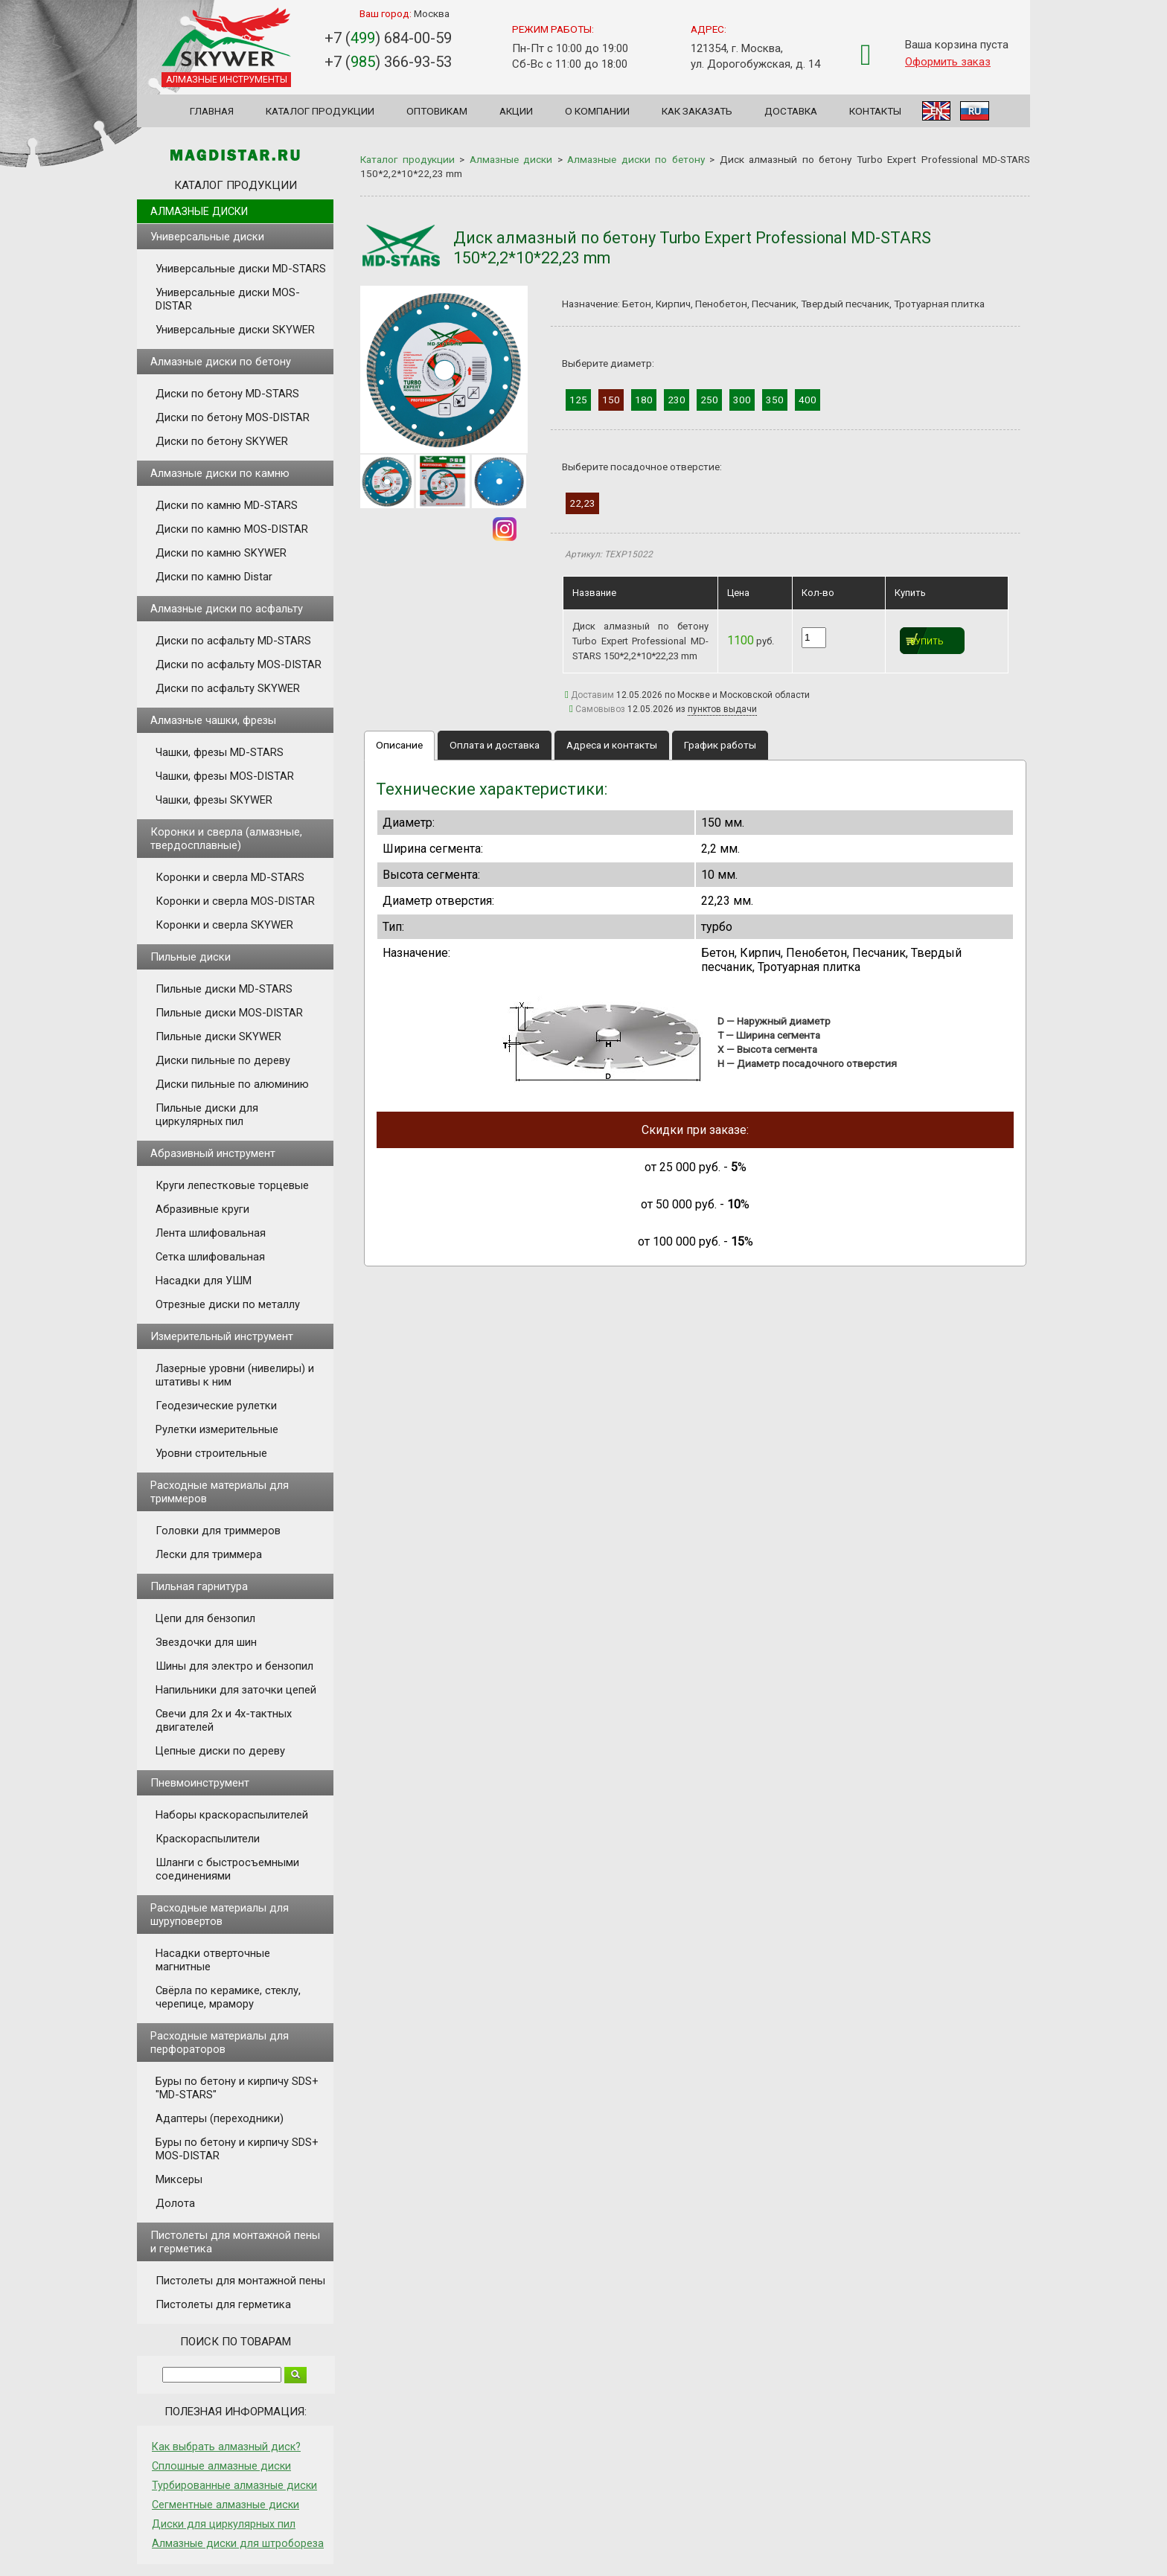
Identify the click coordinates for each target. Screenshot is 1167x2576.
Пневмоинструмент (199, 1783)
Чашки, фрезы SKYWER (214, 800)
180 (644, 400)
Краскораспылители (208, 1838)
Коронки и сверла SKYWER (224, 925)
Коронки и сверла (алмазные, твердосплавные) (226, 838)
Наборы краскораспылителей (232, 1815)
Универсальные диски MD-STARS (241, 268)
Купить (927, 642)
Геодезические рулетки (216, 1405)
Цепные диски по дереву (220, 1751)
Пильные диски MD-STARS (224, 989)
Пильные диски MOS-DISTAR (229, 1012)
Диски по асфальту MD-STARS (233, 640)
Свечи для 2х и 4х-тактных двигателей (224, 1720)
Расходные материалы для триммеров (219, 1491)
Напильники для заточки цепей (236, 1689)
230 (676, 400)
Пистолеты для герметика (223, 2304)
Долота (175, 2203)
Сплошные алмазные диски (221, 2466)
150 (611, 400)
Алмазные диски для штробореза (238, 2543)
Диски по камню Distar (214, 576)
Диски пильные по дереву (223, 1060)
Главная (212, 111)
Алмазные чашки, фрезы (213, 720)
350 (775, 400)
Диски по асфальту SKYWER (228, 688)
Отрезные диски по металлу (228, 1304)
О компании (597, 111)
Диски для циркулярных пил (223, 2524)
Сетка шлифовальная (210, 1256)
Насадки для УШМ (204, 1280)
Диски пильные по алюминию (232, 1084)
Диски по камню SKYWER (221, 553)
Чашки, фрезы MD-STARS (220, 752)
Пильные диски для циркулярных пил (207, 1114)
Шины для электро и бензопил (234, 1666)
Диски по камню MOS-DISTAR (232, 529)
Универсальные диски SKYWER (235, 329)
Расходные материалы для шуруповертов (219, 1914)
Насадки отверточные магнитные (213, 1960)
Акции (516, 111)
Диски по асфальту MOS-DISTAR (239, 664)
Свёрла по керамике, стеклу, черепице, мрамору (228, 1997)
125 (578, 400)
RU (974, 111)
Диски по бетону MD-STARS (227, 393)
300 (742, 400)
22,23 (582, 503)
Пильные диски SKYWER (218, 1036)
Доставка (790, 111)
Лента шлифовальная (211, 1233)
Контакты (875, 111)
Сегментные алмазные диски (225, 2505)
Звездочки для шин (206, 1642)
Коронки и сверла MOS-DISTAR (235, 901)
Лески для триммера (209, 1554)
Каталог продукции (320, 111)
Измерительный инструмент (221, 1336)
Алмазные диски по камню (220, 473)
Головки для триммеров (218, 1530)
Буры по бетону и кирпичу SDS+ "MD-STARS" (237, 2087)
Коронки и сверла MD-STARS (230, 877)
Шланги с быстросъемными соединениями (227, 1869)
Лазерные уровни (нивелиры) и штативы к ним (235, 1375)
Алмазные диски (199, 211)
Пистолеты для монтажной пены (240, 2280)
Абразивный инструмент (212, 1153)
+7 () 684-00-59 (388, 38)
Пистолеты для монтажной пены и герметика (235, 2242)
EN (936, 111)
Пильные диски (190, 957)
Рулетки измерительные (217, 1429)
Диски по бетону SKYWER (222, 441)
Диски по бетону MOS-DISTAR (233, 417)
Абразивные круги (202, 1209)
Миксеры (179, 2179)
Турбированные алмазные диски (234, 2485)
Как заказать (697, 111)
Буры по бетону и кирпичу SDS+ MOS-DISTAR (237, 2149)
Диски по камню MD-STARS (227, 505)
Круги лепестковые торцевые (232, 1185)
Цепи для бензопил (205, 1618)
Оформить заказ (948, 61)
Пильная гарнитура (199, 1586)
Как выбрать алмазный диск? (226, 2446)
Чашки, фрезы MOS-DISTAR (225, 776)
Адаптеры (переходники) (220, 2118)
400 (807, 400)
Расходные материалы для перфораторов (219, 2042)
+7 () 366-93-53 (388, 62)
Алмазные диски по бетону (220, 361)
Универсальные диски (207, 236)
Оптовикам (436, 111)
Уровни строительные (211, 1453)
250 (709, 400)
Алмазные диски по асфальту (226, 608)
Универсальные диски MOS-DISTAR (228, 299)
